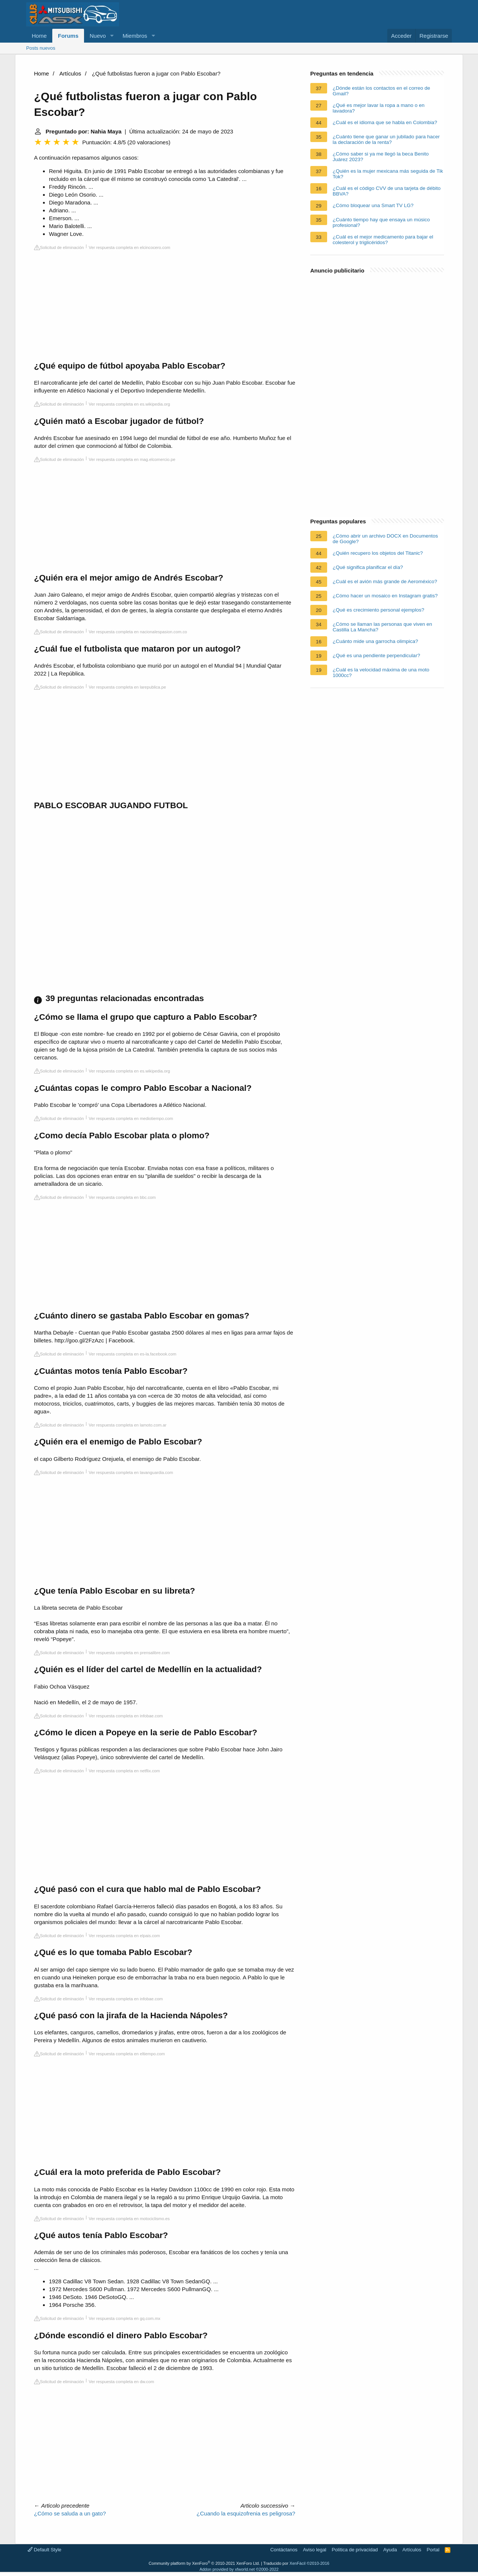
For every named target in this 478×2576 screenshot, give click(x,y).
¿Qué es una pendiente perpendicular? (376, 655)
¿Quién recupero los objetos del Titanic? (378, 553)
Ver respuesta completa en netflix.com (124, 1771)
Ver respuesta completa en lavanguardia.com (131, 1472)
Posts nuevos (40, 48)
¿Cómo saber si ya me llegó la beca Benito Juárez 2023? (381, 156)
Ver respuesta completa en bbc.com (122, 1197)
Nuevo (98, 36)
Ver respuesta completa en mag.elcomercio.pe (132, 459)
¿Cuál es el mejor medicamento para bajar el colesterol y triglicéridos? (383, 239)
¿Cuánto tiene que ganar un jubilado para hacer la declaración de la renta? (386, 139)
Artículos (70, 73)
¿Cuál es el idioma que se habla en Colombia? (385, 122)
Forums (68, 36)
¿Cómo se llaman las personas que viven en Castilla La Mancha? (382, 627)
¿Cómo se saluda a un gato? (70, 2513)
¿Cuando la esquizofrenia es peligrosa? (245, 2513)
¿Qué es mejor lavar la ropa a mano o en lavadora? (379, 108)
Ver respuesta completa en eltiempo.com (127, 2054)
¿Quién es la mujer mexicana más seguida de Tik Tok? (388, 173)
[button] (111, 36)
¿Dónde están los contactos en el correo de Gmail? (381, 90)
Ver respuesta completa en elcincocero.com (129, 247)
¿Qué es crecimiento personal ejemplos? (378, 610)
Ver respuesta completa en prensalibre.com (129, 1652)
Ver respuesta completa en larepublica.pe (127, 687)
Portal (433, 2549)
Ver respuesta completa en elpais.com (124, 1935)
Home (39, 36)
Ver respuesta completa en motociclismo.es (129, 2218)
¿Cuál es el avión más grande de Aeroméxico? (385, 581)
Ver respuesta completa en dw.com (121, 2381)
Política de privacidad (355, 2549)
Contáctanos (284, 2549)
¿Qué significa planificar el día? (368, 567)
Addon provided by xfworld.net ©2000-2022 (239, 2569)
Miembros (134, 36)
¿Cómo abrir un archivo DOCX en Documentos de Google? (385, 538)
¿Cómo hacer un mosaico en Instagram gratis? (385, 595)
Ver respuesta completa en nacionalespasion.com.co (138, 632)
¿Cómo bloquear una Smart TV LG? (373, 205)
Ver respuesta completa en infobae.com (126, 1716)
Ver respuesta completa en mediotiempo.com (131, 1118)
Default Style (44, 2549)
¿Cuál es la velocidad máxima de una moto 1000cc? (381, 672)
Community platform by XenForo (204, 2563)
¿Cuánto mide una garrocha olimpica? (375, 641)
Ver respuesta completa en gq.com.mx (125, 2318)
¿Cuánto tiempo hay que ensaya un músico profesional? (381, 222)
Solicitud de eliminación (59, 247)
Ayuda (390, 2549)
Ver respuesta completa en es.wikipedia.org (129, 404)
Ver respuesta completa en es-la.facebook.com (133, 1354)
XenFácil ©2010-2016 (309, 2563)
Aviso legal (314, 2549)
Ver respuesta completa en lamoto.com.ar (128, 1425)
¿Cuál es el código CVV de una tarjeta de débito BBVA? (387, 191)
